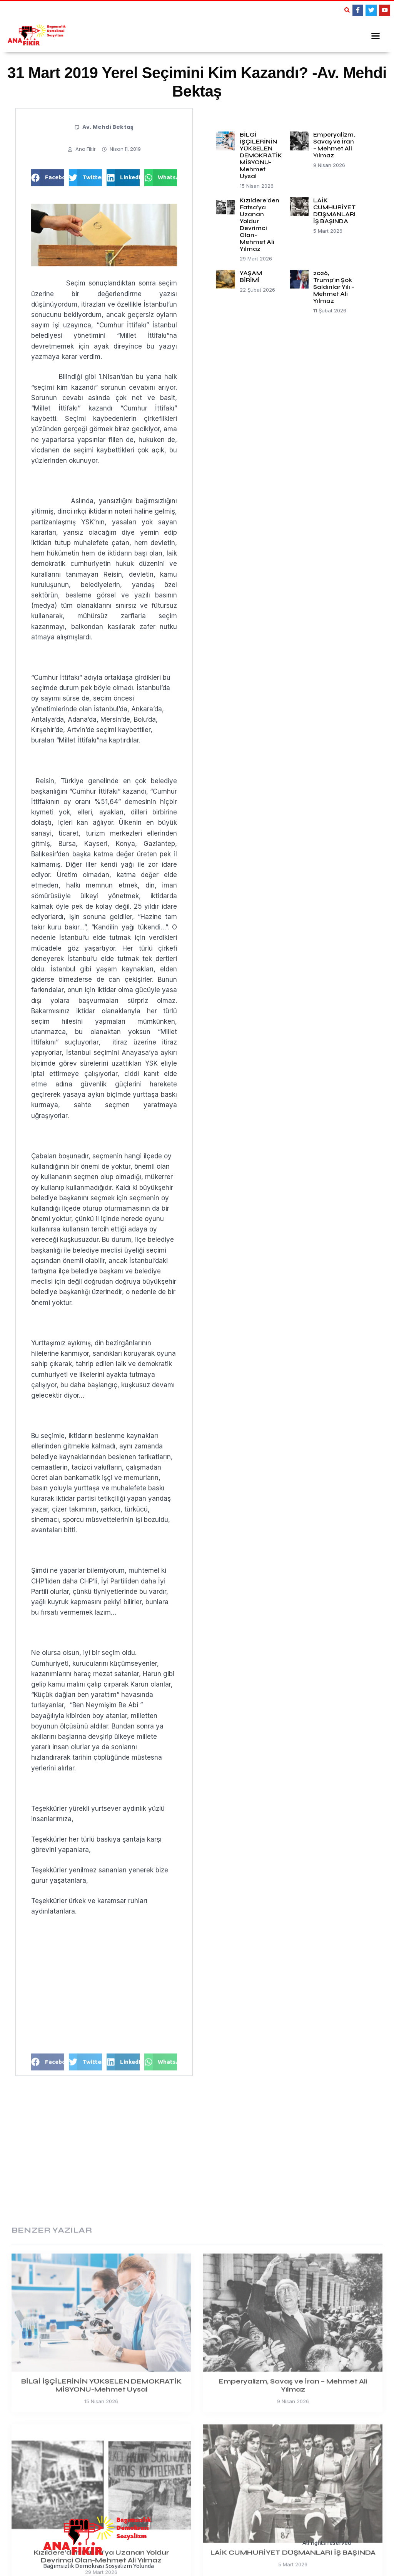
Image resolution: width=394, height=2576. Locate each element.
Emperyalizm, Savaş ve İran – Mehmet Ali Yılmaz (334, 144)
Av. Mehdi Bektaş (108, 126)
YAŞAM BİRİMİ (251, 276)
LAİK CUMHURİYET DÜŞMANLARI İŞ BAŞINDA (334, 210)
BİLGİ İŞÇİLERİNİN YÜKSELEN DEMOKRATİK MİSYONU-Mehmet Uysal (261, 154)
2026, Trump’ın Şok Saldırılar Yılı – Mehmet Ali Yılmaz (333, 286)
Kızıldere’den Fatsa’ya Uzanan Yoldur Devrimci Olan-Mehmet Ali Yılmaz (259, 224)
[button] (347, 10)
